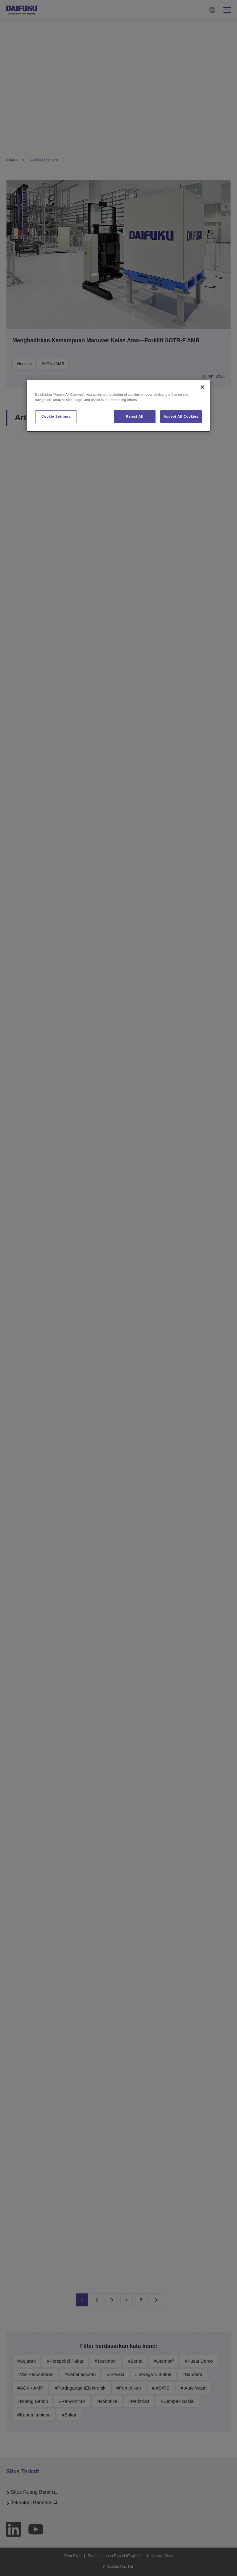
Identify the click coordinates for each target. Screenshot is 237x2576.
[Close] (202, 387)
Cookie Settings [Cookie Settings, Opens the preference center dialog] (56, 416)
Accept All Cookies (181, 416)
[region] (118, 406)
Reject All (134, 416)
